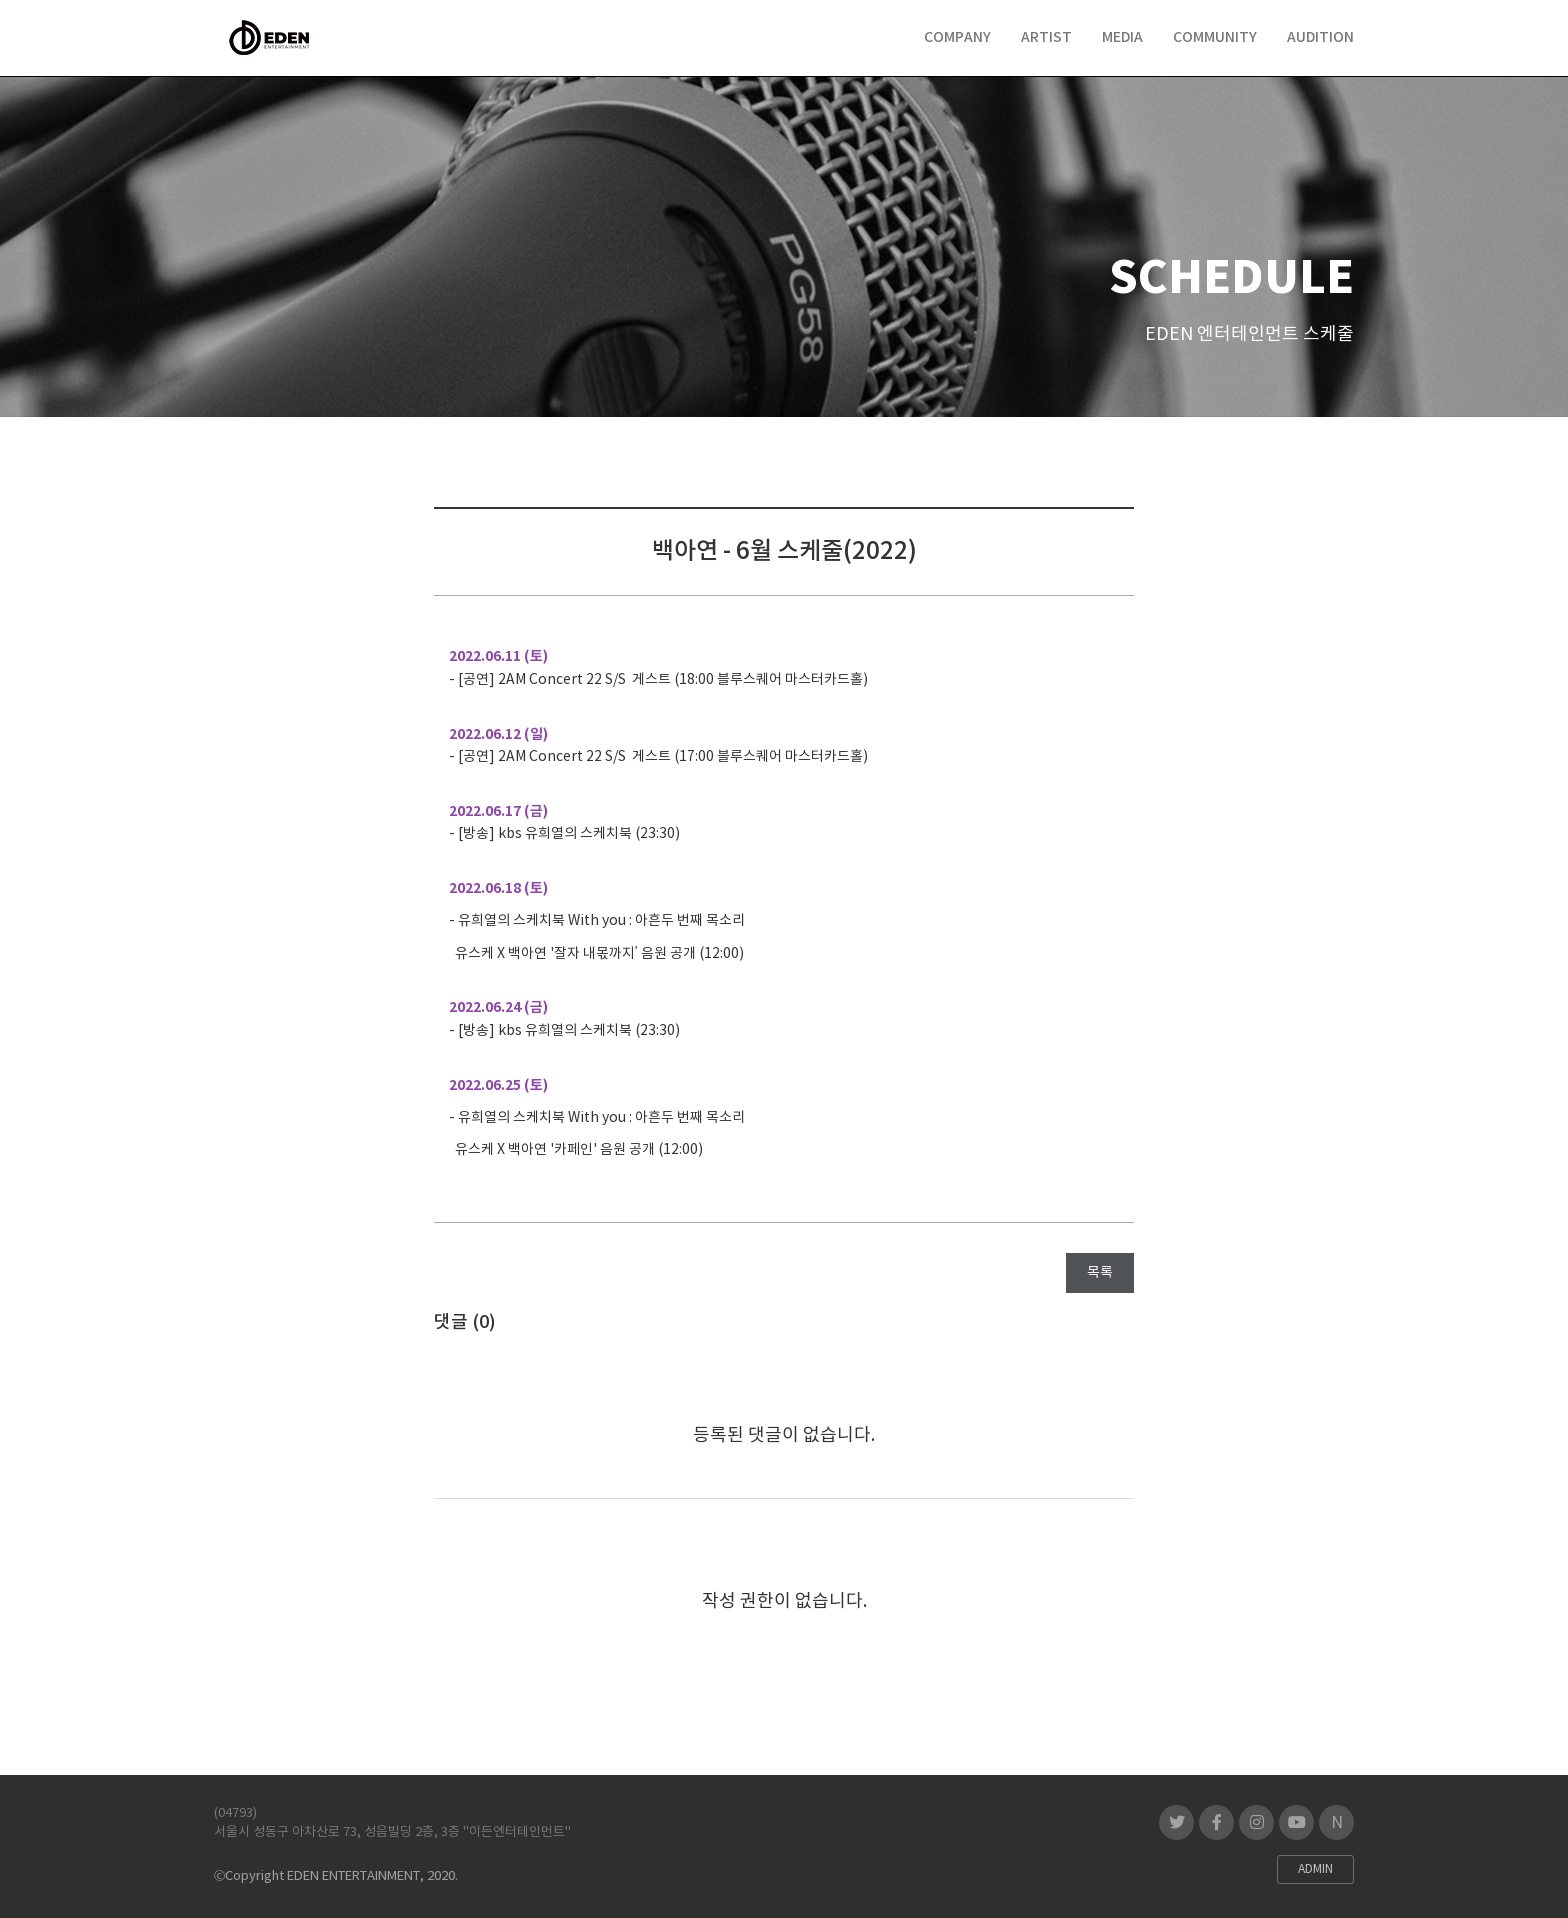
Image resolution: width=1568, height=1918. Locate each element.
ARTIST (1046, 37)
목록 (1100, 1273)
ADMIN (1315, 1869)
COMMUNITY (1215, 37)
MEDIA (1122, 37)
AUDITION (1320, 37)
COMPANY (957, 37)
